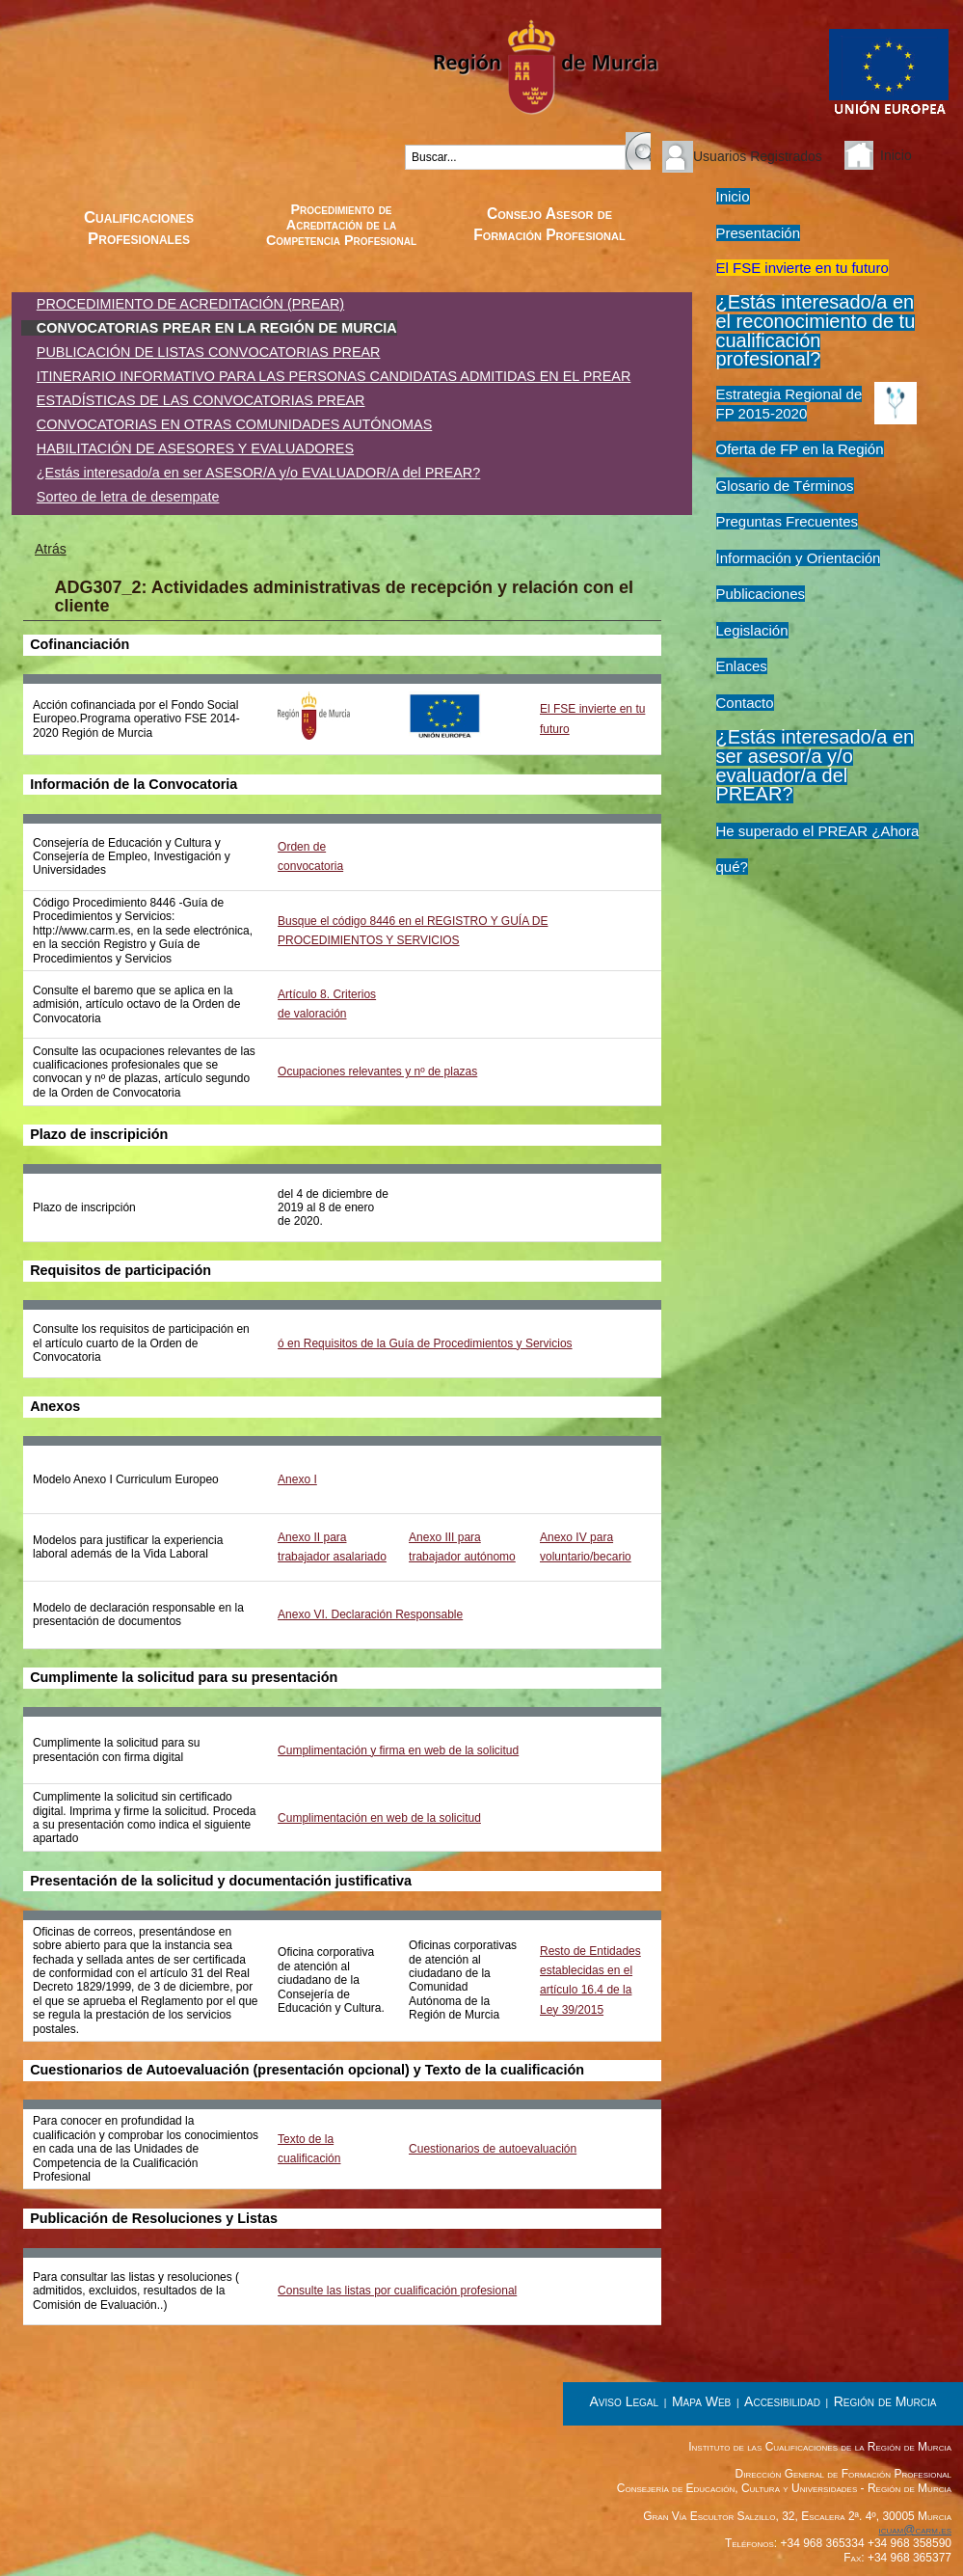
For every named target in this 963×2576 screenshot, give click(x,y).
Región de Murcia (885, 2401)
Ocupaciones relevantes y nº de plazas (377, 1071)
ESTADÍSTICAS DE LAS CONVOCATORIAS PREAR (201, 400)
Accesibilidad (782, 2401)
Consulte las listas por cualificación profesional (397, 2290)
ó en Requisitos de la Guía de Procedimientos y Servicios (425, 1343)
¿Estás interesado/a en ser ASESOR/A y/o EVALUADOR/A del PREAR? (258, 472)
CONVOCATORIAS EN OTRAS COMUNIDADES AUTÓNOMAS (234, 424)
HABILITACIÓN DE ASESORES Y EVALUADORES (195, 448)
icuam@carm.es (914, 2529)
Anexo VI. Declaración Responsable (370, 1614)
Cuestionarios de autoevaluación (492, 2149)
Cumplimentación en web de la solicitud (379, 1818)
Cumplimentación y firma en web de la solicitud (398, 1750)
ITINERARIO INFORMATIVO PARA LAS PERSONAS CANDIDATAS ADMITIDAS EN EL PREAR (334, 376)
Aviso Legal (624, 2401)
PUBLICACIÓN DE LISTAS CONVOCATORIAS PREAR (209, 352)
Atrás (51, 548)
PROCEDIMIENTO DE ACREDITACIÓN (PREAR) (190, 304)
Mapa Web (701, 2401)
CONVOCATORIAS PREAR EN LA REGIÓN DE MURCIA (217, 328)
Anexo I (297, 1479)
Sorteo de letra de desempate (128, 496)
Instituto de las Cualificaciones (131, 89)
